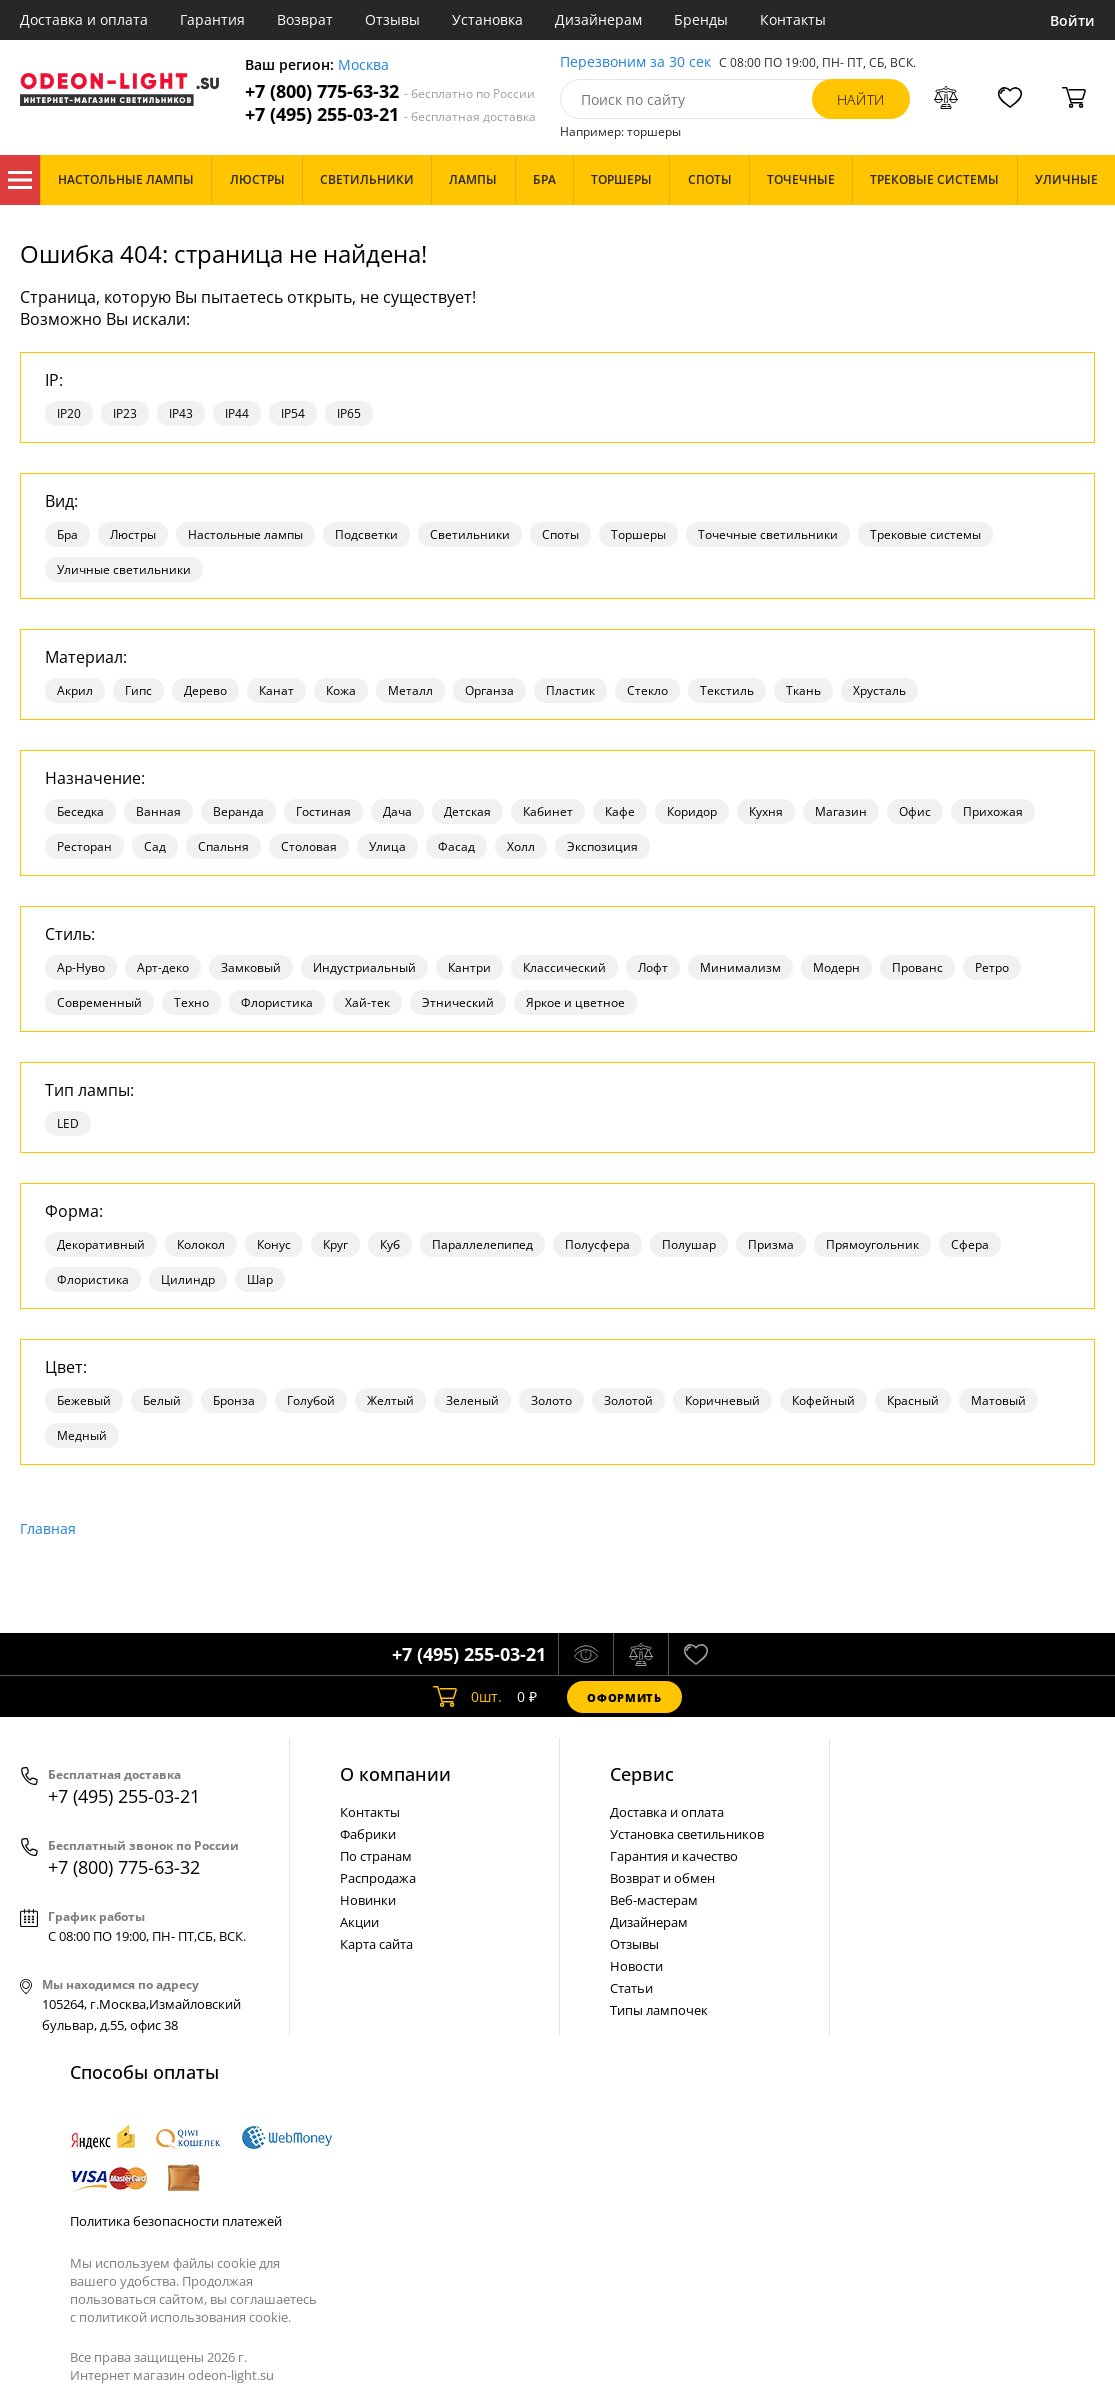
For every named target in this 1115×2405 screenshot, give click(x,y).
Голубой (311, 1400)
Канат (276, 690)
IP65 (349, 413)
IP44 (237, 413)
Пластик (570, 690)
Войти (1072, 20)
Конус (274, 1244)
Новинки (368, 1900)
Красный (913, 1400)
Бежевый (84, 1400)
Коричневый (722, 1400)
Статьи (631, 1988)
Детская (467, 811)
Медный (82, 1435)
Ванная (158, 811)
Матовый (998, 1400)
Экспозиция (602, 846)
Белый (162, 1400)
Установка (487, 19)
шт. (467, 1697)
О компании (395, 1774)
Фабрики (368, 1834)
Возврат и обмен (662, 1878)
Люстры (133, 534)
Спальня (223, 846)
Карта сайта (376, 1944)
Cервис (642, 1774)
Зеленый (472, 1400)
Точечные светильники (768, 534)
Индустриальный (364, 967)
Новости (636, 1966)
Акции (359, 1922)
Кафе (620, 811)
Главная (48, 1528)
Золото (551, 1400)
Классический (564, 967)
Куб (390, 1244)
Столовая (309, 846)
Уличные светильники (124, 569)
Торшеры (638, 534)
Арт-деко (163, 967)
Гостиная (323, 811)
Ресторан (84, 846)
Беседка (80, 811)
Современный (99, 1002)
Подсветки (366, 534)
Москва (363, 65)
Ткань (803, 690)
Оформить (624, 1697)
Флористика (277, 1002)
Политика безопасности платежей (176, 2221)
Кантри (469, 967)
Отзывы (392, 19)
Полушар (689, 1244)
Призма (771, 1244)
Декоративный (101, 1244)
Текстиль (727, 690)
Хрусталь (879, 690)
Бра (67, 534)
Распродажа (378, 1878)
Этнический (458, 1002)
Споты (560, 534)
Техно (191, 1002)
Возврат (305, 19)
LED (68, 1123)
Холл (521, 846)
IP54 (293, 413)
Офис (915, 811)
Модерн (836, 967)
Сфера (970, 1244)
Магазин (841, 811)
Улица (387, 846)
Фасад (456, 846)
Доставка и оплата (84, 19)
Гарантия (212, 19)
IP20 (69, 413)
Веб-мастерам (654, 1900)
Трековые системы (925, 534)
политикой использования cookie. (185, 2317)
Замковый (251, 967)
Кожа (341, 690)
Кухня (766, 811)
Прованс (917, 967)
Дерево (205, 690)
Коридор (692, 811)
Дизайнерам (598, 19)
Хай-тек (367, 1002)
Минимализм (740, 967)
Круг (335, 1244)
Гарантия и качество (674, 1856)
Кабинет (548, 811)
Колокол (201, 1244)
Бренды (701, 19)
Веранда (238, 811)
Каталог (20, 180)
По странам (376, 1856)
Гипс (138, 690)
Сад (155, 846)
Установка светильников (687, 1834)
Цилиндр (188, 1279)
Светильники (470, 534)
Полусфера (597, 1244)
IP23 (125, 413)
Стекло (647, 690)
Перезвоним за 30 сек (635, 62)
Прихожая (993, 811)
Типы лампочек (659, 2010)
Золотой (628, 1400)
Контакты (793, 19)
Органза (489, 690)
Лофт (653, 967)
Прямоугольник (872, 1244)
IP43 (181, 413)
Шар (260, 1279)
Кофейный (823, 1400)
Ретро (992, 967)
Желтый (390, 1400)
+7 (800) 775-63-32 (390, 91)
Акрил (75, 690)
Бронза (234, 1400)
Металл (410, 690)
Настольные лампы (245, 534)
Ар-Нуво (81, 967)
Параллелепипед (482, 1244)
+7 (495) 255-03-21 (390, 114)
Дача (397, 811)
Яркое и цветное (575, 1002)
